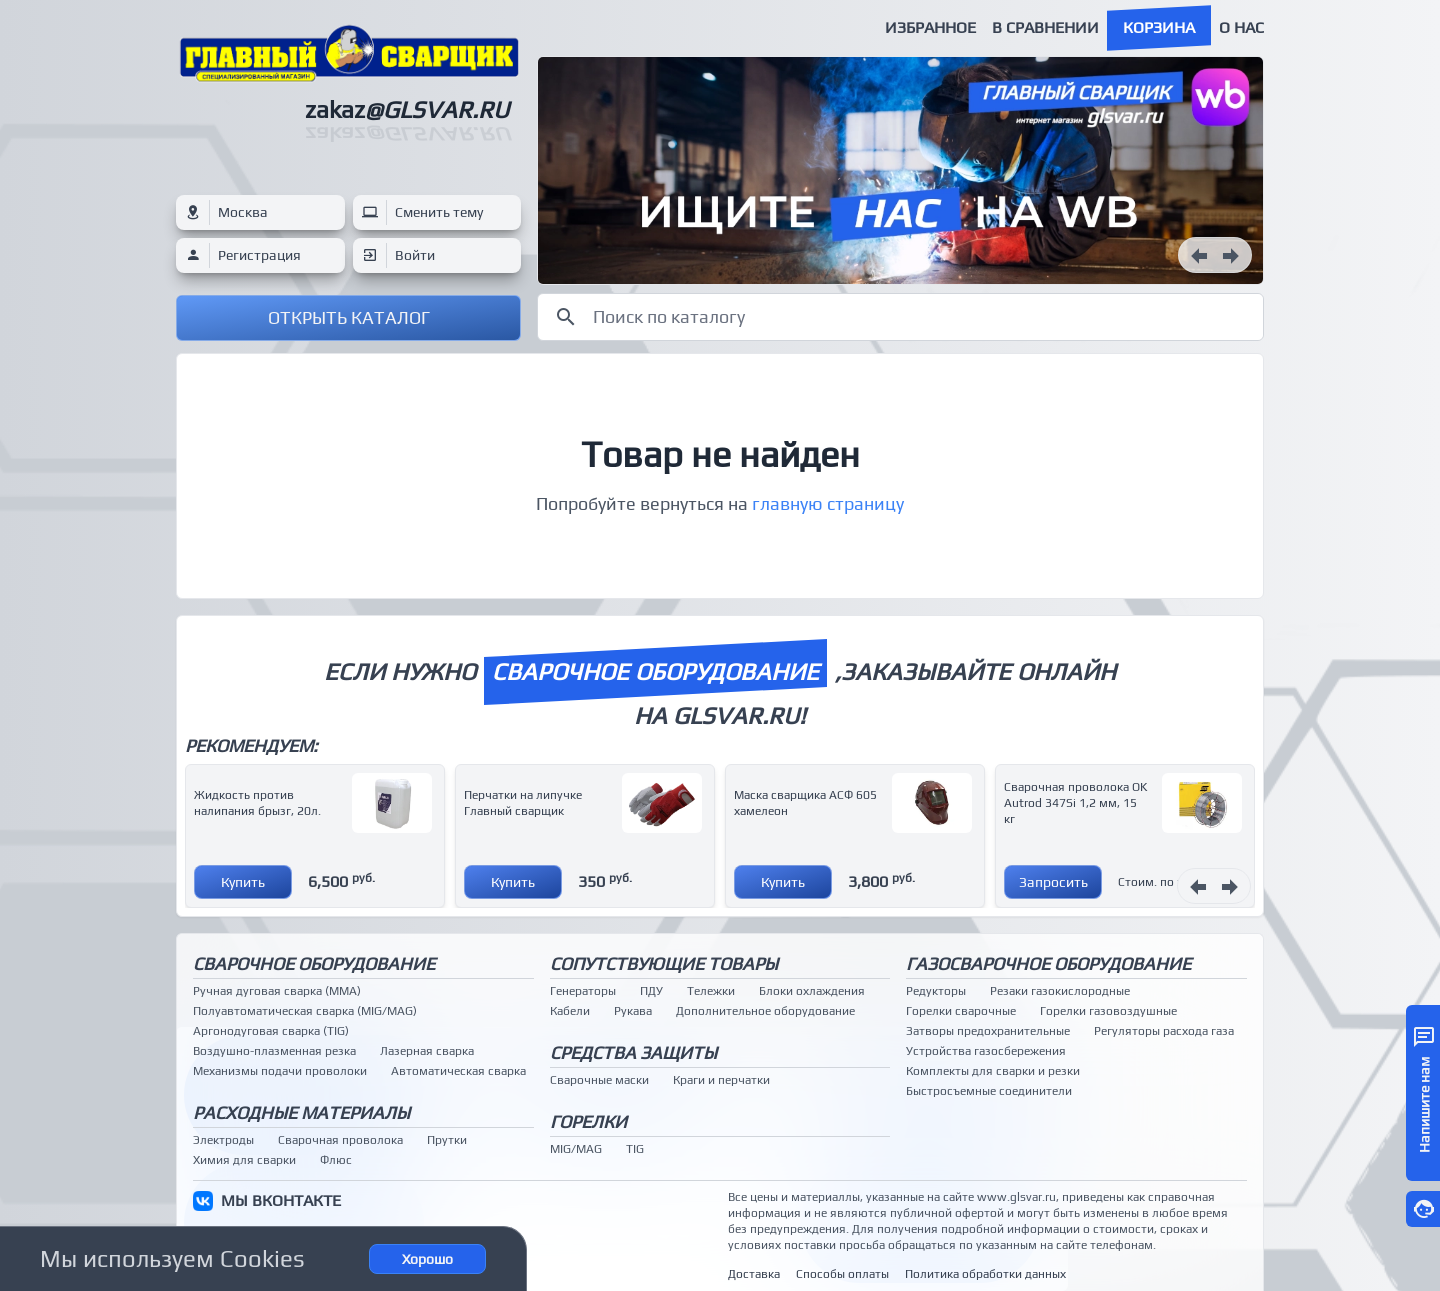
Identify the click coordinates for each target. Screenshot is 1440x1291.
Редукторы (936, 991)
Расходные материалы (301, 1112)
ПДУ (651, 991)
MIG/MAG (576, 1149)
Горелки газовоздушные (1108, 1011)
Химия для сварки (244, 1160)
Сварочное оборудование (314, 963)
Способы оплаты (842, 1274)
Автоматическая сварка (458, 1071)
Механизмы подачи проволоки (280, 1071)
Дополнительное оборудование (765, 1011)
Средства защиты (633, 1052)
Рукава (633, 1011)
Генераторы (583, 991)
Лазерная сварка (427, 1051)
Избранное (930, 27)
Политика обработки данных (985, 1274)
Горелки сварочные (961, 1011)
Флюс (336, 1160)
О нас (1241, 27)
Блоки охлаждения (812, 991)
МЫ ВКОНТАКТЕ (281, 1200)
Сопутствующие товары (664, 963)
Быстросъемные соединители (989, 1091)
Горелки (588, 1121)
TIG (635, 1149)
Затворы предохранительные (988, 1031)
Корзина (1159, 27)
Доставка (754, 1274)
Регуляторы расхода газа (1164, 1031)
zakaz (407, 109)
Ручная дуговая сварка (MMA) (277, 991)
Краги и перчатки (721, 1080)
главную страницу (828, 503)
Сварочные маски (599, 1080)
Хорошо (427, 1259)
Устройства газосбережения (986, 1051)
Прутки (447, 1140)
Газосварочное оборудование (1048, 963)
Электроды (223, 1140)
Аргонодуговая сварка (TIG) (271, 1031)
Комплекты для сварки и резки (993, 1071)
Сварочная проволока (340, 1140)
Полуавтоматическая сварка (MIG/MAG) (305, 1011)
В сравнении (1045, 27)
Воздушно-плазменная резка (274, 1051)
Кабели (570, 1011)
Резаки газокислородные (1060, 991)
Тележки (711, 991)
